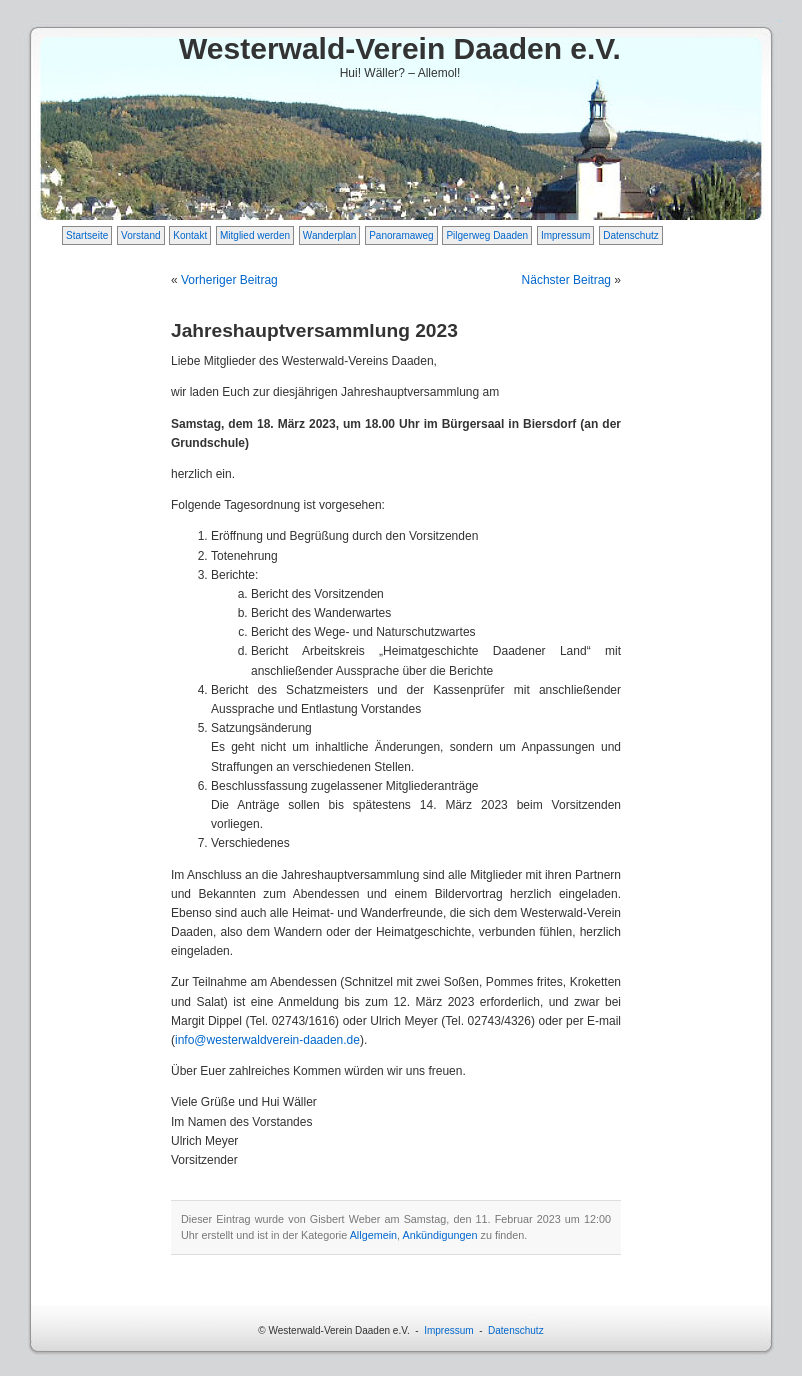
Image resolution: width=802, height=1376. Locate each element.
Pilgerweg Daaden (487, 235)
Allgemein (373, 1235)
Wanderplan (330, 235)
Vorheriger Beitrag (229, 280)
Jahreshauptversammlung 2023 (314, 330)
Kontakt (190, 235)
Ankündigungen (439, 1235)
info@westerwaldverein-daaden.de (267, 1040)
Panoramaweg (401, 235)
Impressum (565, 235)
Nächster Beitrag (566, 280)
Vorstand (140, 235)
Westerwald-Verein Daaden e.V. (400, 48)
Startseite (87, 235)
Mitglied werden (255, 235)
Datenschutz (631, 235)
